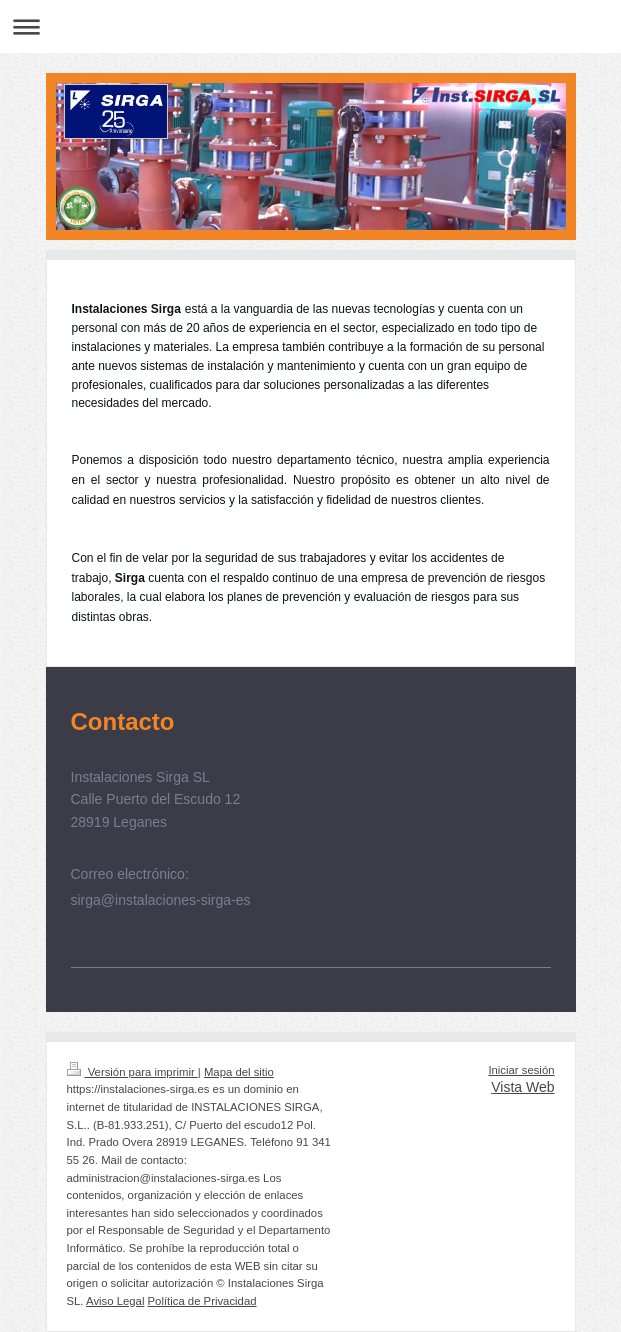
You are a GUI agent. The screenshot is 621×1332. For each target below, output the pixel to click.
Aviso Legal (115, 1301)
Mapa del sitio (239, 1072)
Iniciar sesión (521, 1070)
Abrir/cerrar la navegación (310, 26)
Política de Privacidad (202, 1301)
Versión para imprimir (132, 1072)
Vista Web (522, 1087)
